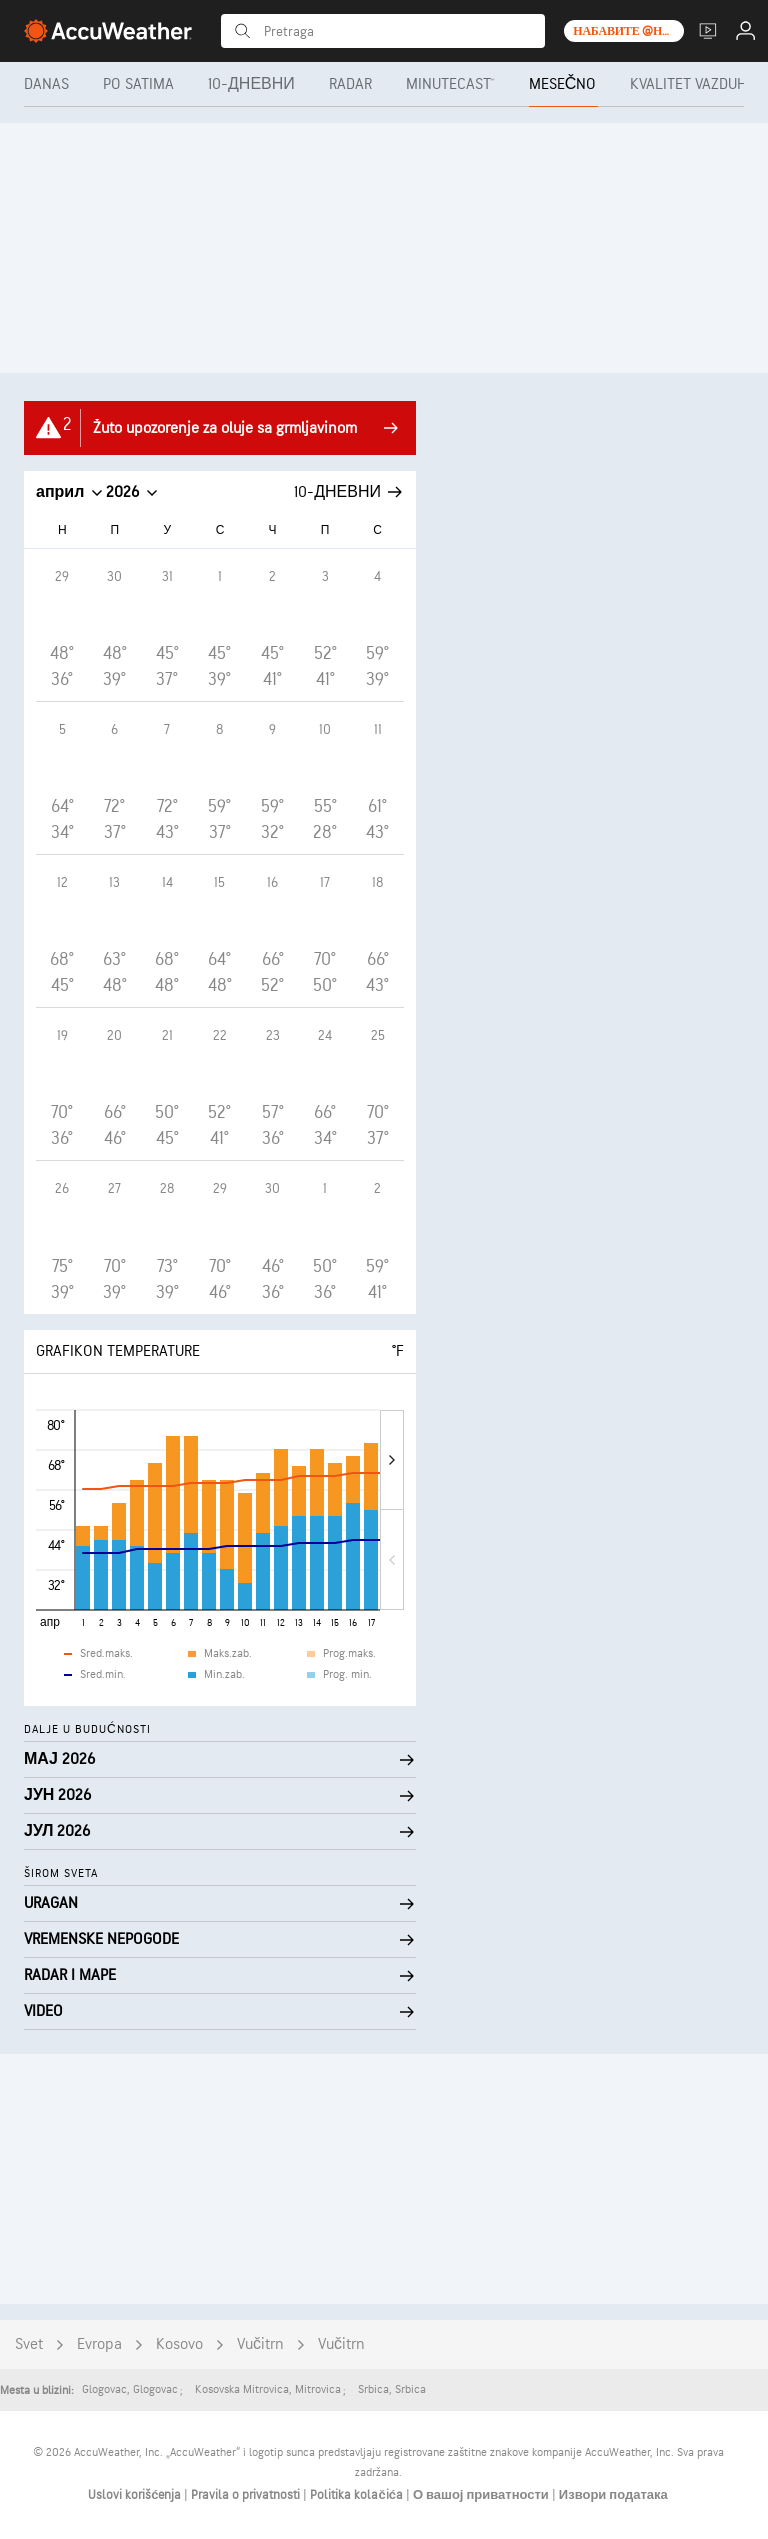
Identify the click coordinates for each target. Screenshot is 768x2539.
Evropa (99, 2344)
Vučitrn (260, 2344)
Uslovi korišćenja (136, 2495)
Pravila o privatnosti (247, 2495)
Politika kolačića (357, 2495)
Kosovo (179, 2344)
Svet (29, 2344)
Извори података (613, 2495)
